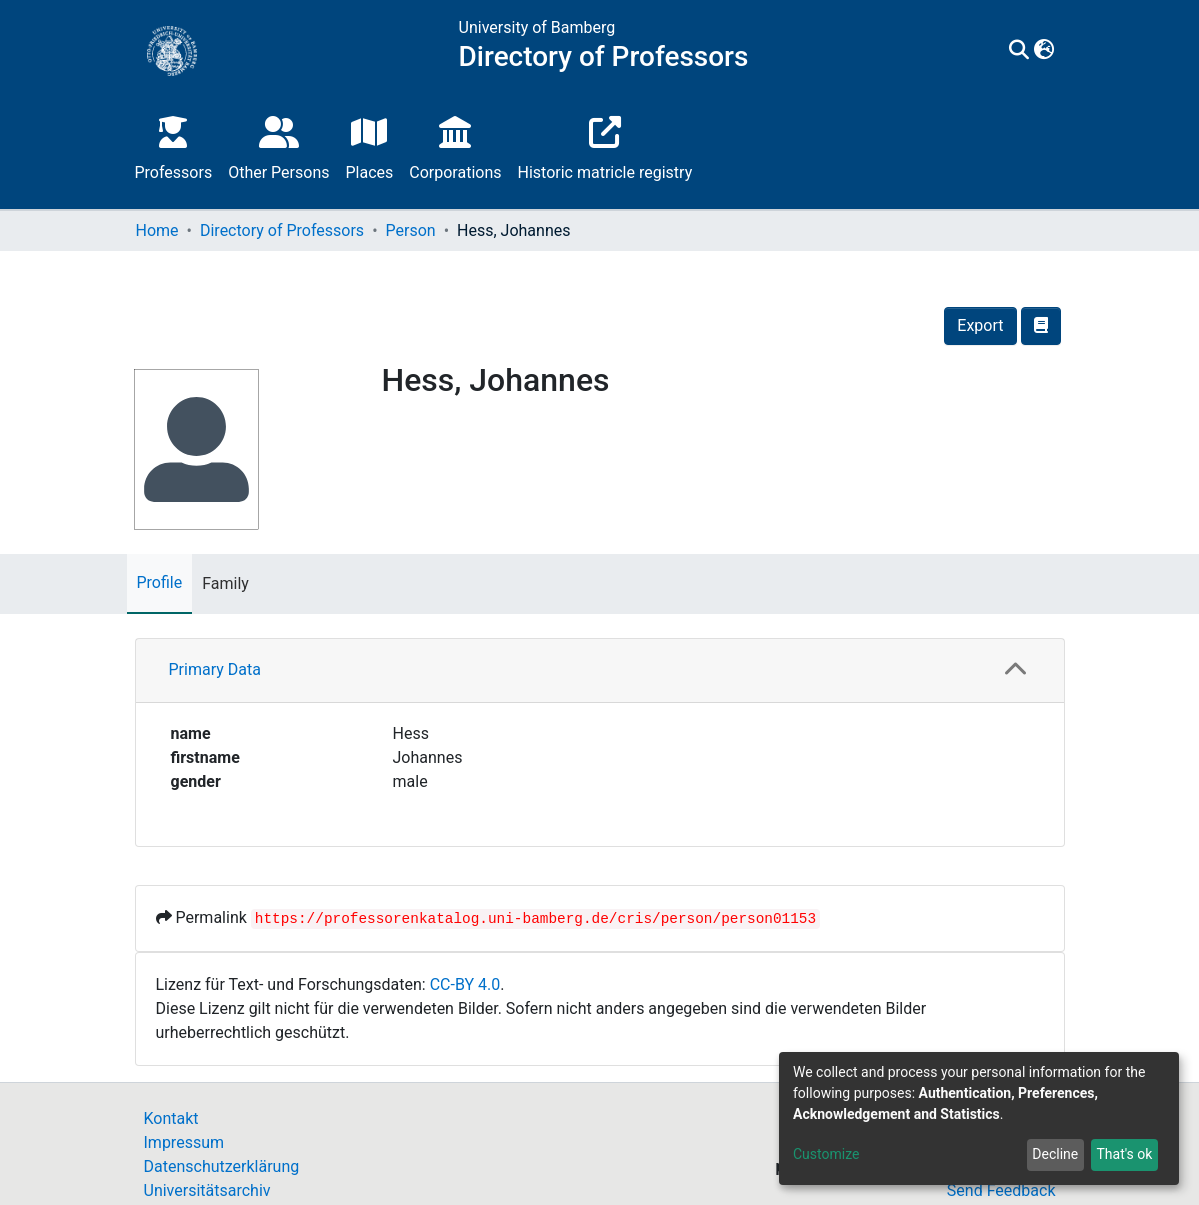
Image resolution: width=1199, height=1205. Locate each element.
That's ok (1124, 1154)
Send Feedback (1001, 1190)
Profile (160, 582)
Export (980, 325)
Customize (826, 1154)
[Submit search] (1019, 51)
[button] (1044, 51)
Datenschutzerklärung (222, 1166)
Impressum (184, 1142)
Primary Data (215, 669)
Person (411, 230)
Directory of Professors (282, 230)
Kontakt (171, 1118)
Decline (1055, 1154)
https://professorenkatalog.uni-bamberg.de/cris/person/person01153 (535, 919)
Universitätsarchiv (207, 1190)
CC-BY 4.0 (465, 984)
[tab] (600, 671)
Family (225, 583)
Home (157, 230)
